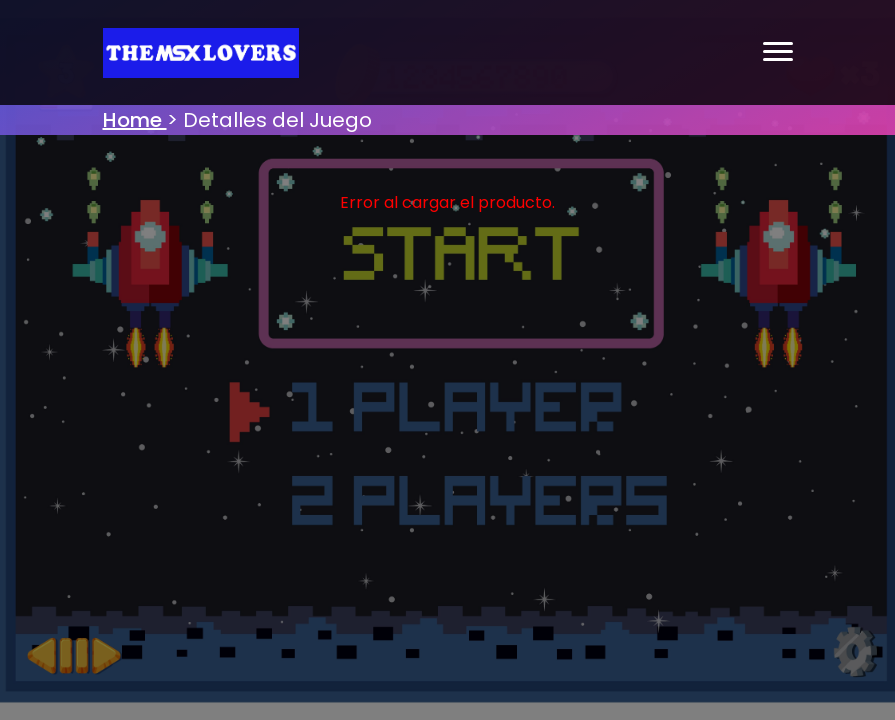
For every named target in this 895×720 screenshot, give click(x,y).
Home (135, 120)
